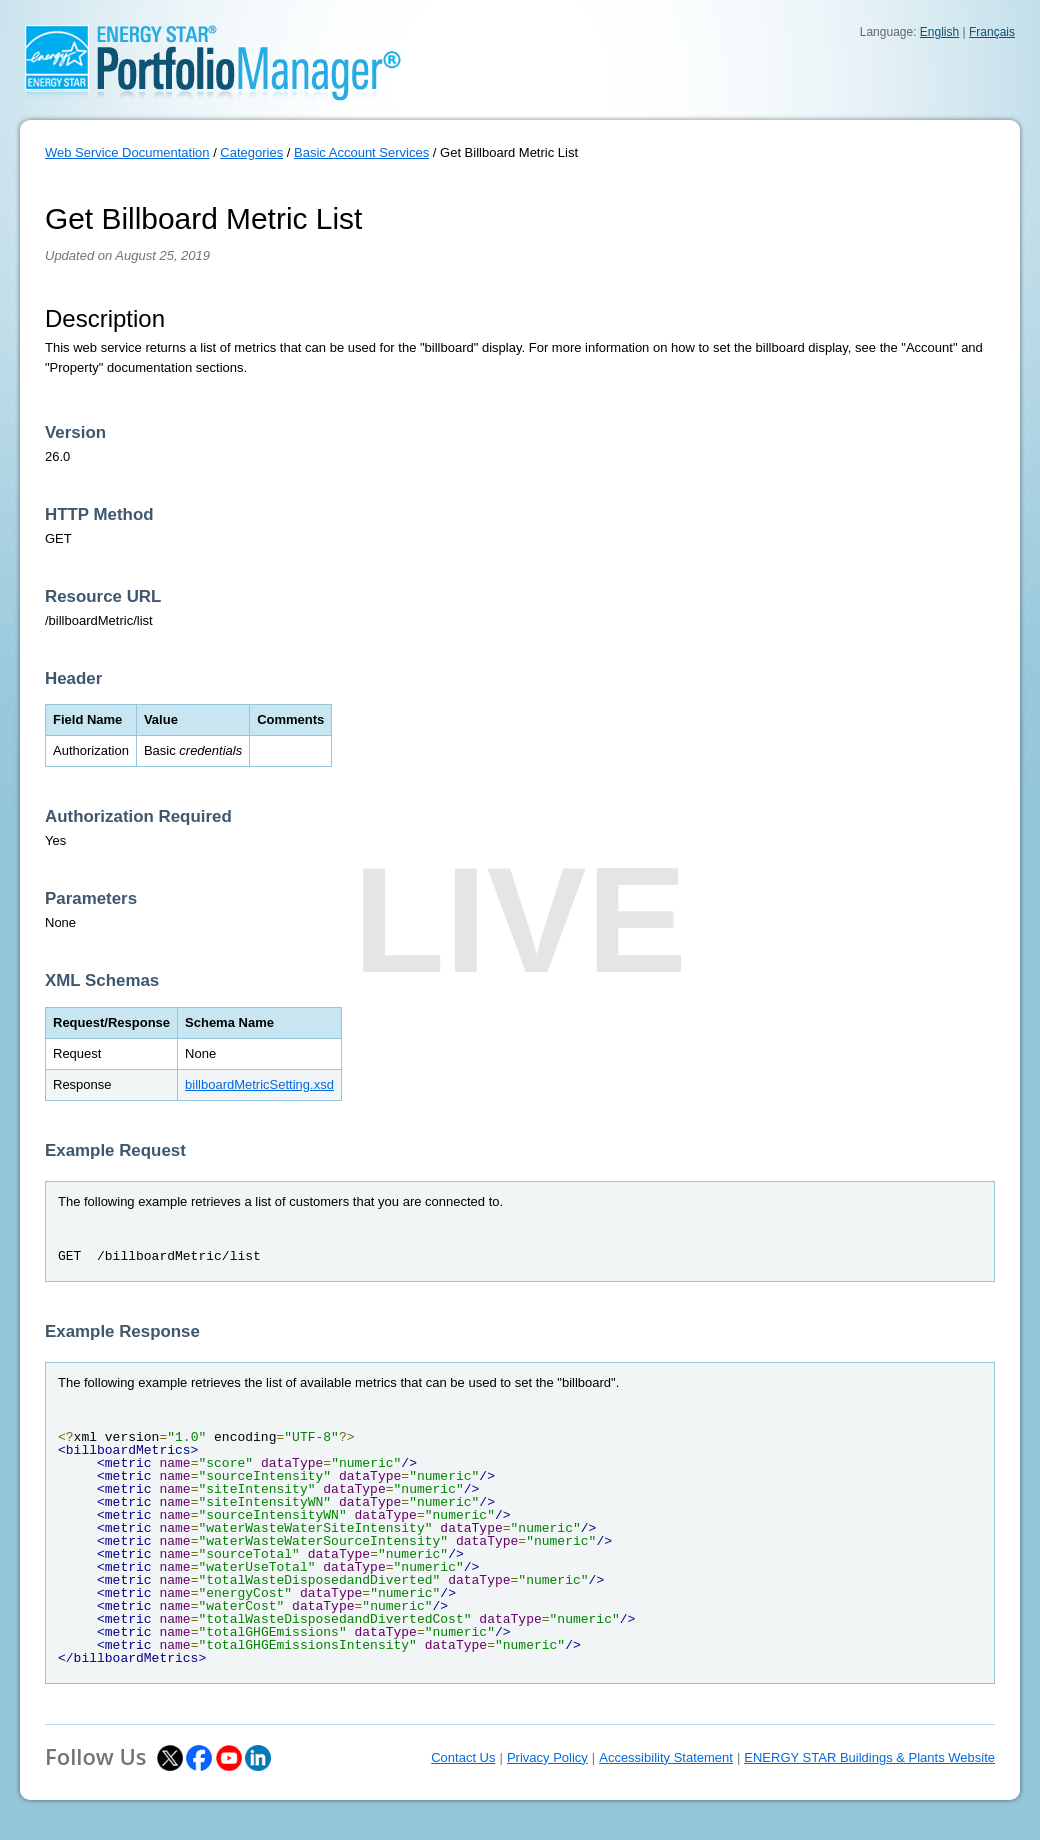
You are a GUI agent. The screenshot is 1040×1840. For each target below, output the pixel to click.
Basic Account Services (361, 152)
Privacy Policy (547, 1757)
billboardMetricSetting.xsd (259, 1084)
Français (992, 32)
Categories (251, 152)
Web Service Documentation (127, 152)
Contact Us (463, 1757)
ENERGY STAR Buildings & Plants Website (869, 1757)
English (939, 32)
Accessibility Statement (666, 1757)
